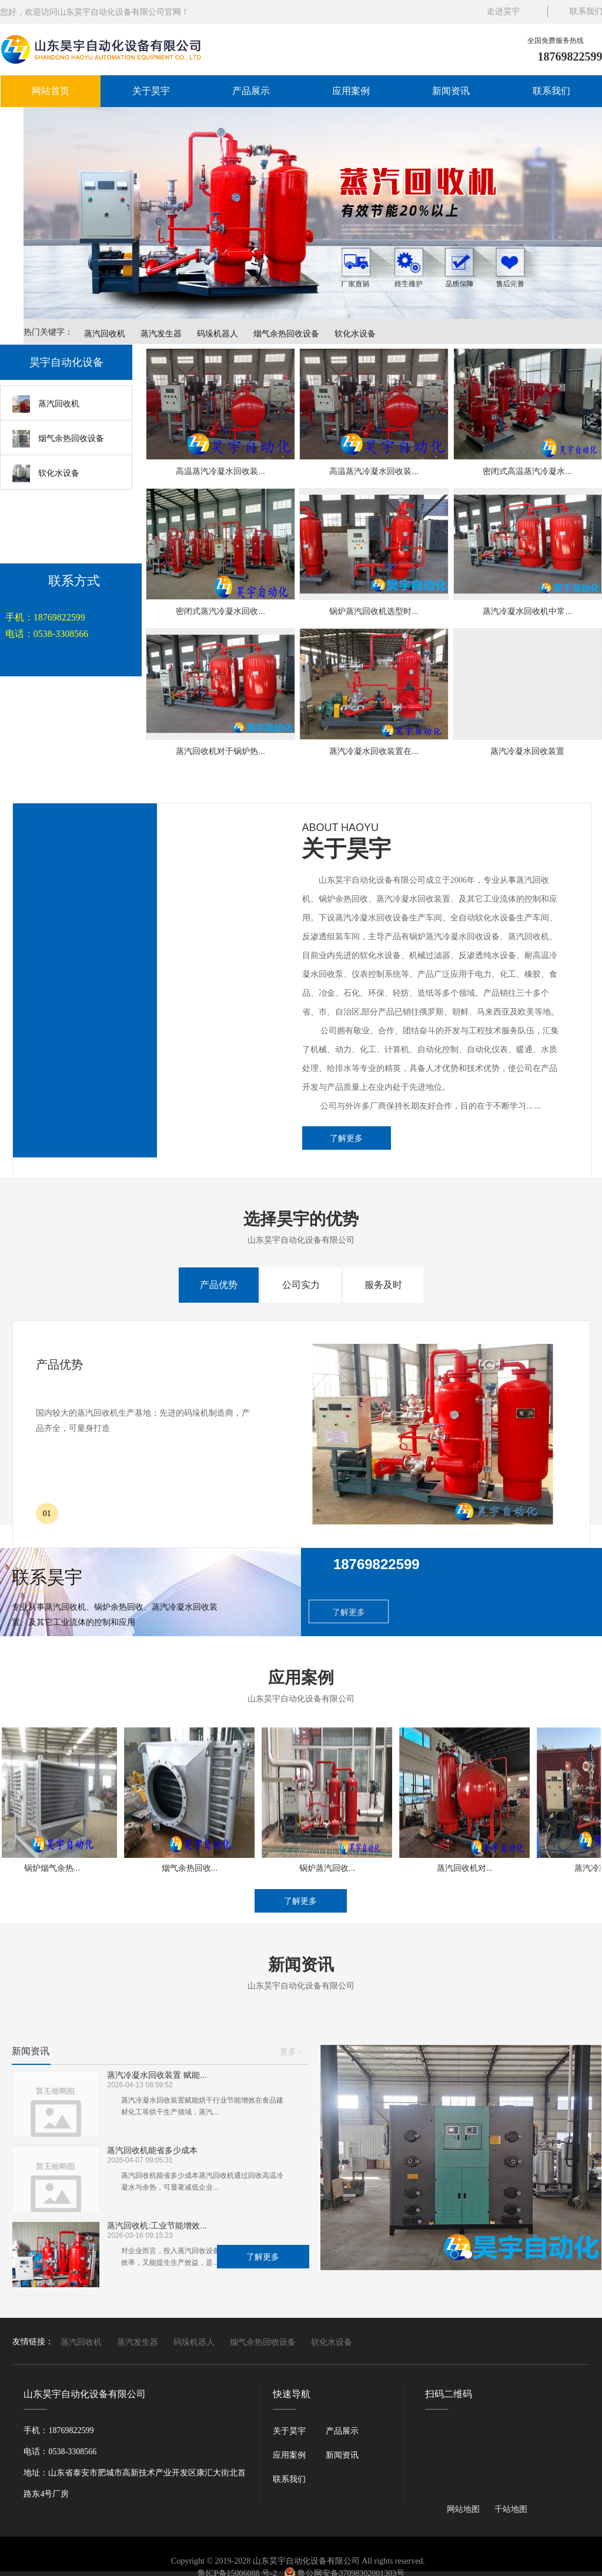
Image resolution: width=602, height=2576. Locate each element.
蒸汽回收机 (104, 333)
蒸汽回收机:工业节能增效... (157, 2225)
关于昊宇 (151, 91)
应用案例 (351, 91)
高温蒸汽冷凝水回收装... (220, 471)
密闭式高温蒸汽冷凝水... (527, 471)
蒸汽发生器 (161, 333)
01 (47, 1513)
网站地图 (463, 2509)
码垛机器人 (217, 333)
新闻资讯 (451, 91)
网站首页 (50, 91)
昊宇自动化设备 (66, 362)
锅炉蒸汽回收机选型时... (374, 611)
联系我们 (551, 91)
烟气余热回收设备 (286, 333)
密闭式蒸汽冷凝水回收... (220, 611)
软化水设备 (355, 333)
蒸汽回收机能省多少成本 (152, 2150)
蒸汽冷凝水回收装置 (527, 751)
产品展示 (251, 91)
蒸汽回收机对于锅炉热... (220, 751)
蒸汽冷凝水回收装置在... (374, 751)
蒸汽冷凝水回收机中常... (527, 611)
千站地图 (510, 2509)
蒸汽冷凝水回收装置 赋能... (157, 2075)
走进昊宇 (503, 11)
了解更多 (346, 1138)
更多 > (291, 2051)
